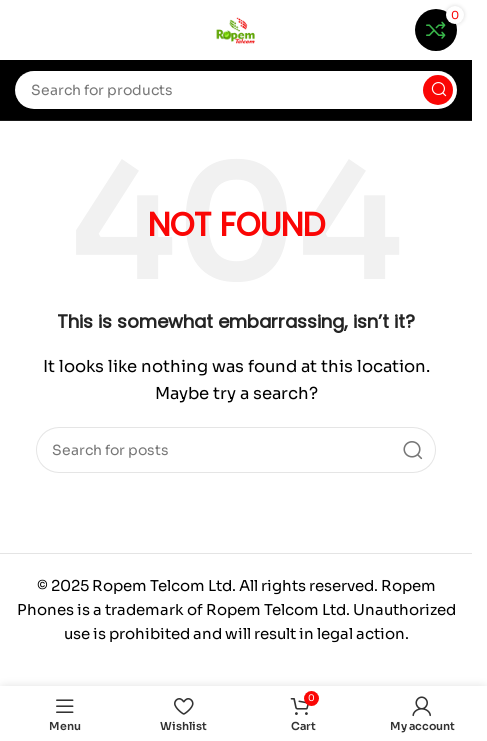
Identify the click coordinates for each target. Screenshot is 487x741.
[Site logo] (236, 28)
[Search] (236, 90)
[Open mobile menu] (25, 30)
